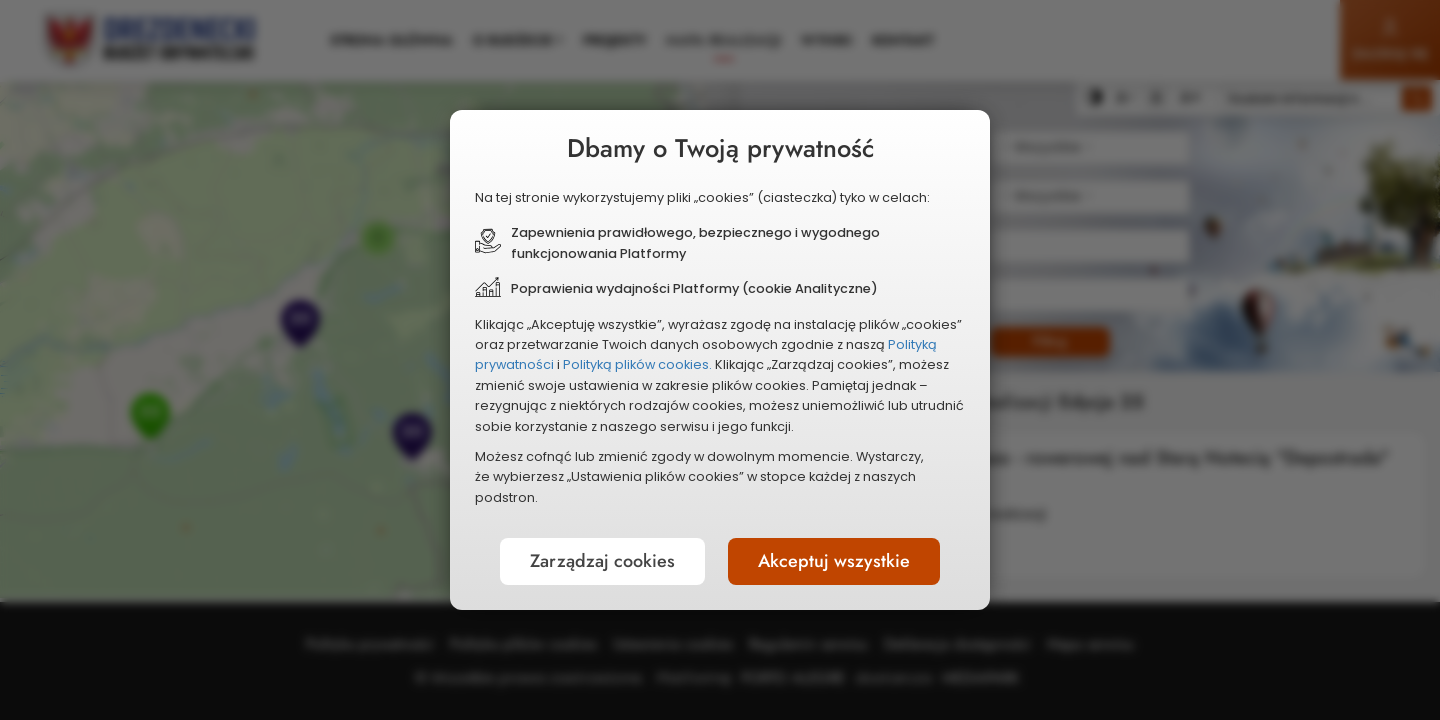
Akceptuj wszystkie (834, 561)
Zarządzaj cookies (602, 561)
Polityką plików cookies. (637, 364)
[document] (720, 360)
